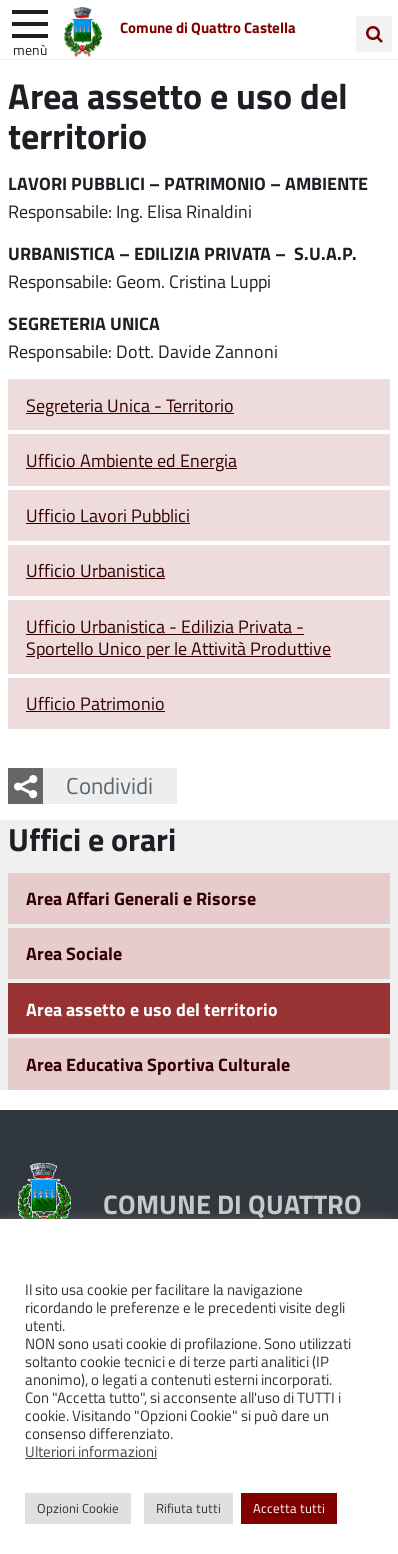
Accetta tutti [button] (289, 1508)
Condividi (109, 785)
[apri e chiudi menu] (30, 22)
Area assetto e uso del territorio (152, 1009)
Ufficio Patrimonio (95, 703)
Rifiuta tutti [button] (188, 1508)
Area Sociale (74, 953)
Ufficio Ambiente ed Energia (131, 460)
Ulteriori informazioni (91, 1451)
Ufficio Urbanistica (95, 570)
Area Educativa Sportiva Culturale (158, 1064)
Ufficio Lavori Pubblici (108, 515)
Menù (30, 49)
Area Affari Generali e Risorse (141, 898)
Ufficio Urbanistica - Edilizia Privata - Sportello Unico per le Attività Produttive (178, 637)
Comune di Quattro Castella (208, 27)
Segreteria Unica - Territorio (130, 405)
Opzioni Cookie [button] (78, 1508)
